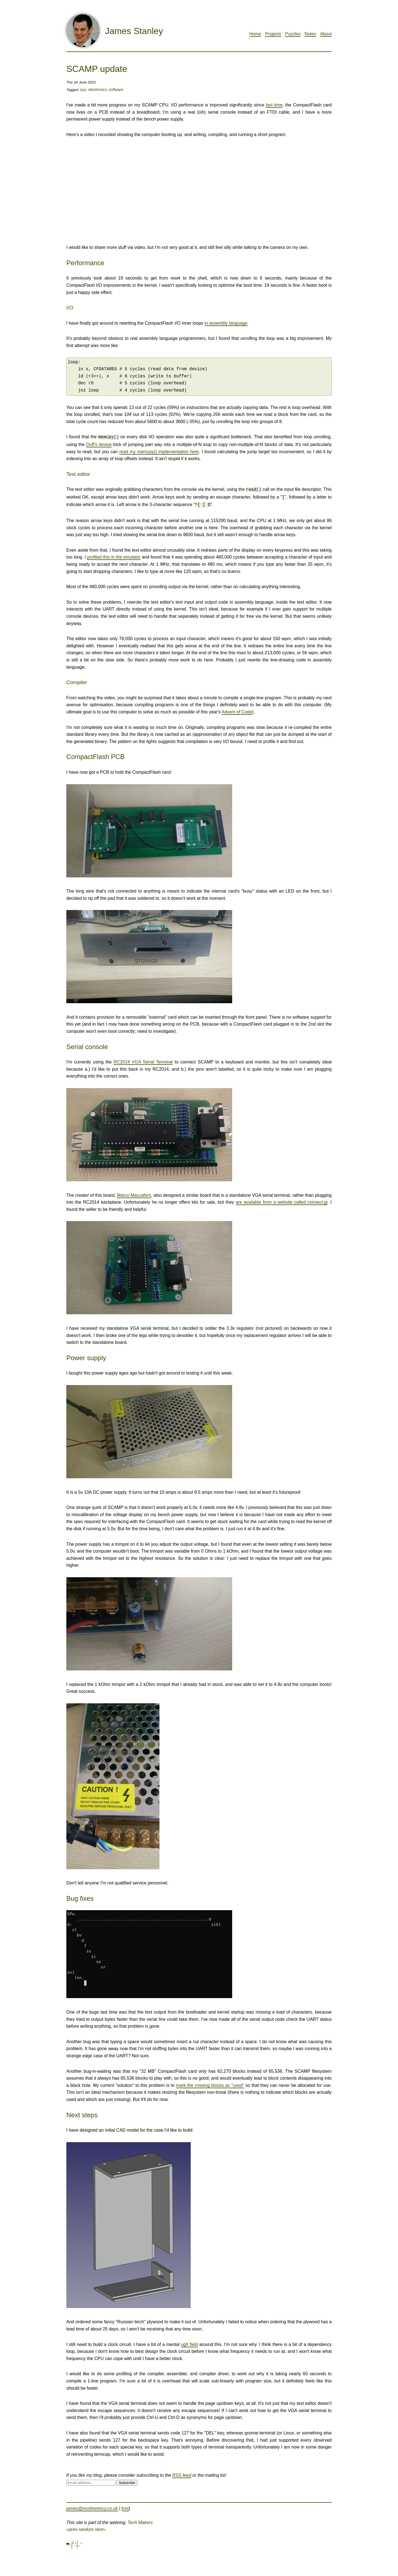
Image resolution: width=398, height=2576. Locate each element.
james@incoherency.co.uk (92, 2506)
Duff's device (99, 444)
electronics (97, 89)
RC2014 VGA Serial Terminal (143, 1059)
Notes (310, 34)
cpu (83, 89)
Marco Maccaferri (134, 1193)
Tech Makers (140, 2520)
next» (100, 2527)
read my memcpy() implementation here (159, 451)
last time (274, 105)
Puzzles (292, 34)
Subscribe (127, 2480)
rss (126, 2506)
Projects (273, 34)
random (85, 2527)
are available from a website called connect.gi (282, 1200)
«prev (71, 2527)
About (326, 34)
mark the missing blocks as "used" (210, 2083)
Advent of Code (237, 709)
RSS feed (181, 2473)
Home (255, 34)
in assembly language (226, 323)
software (116, 89)
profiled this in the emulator (113, 554)
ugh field (189, 2342)
